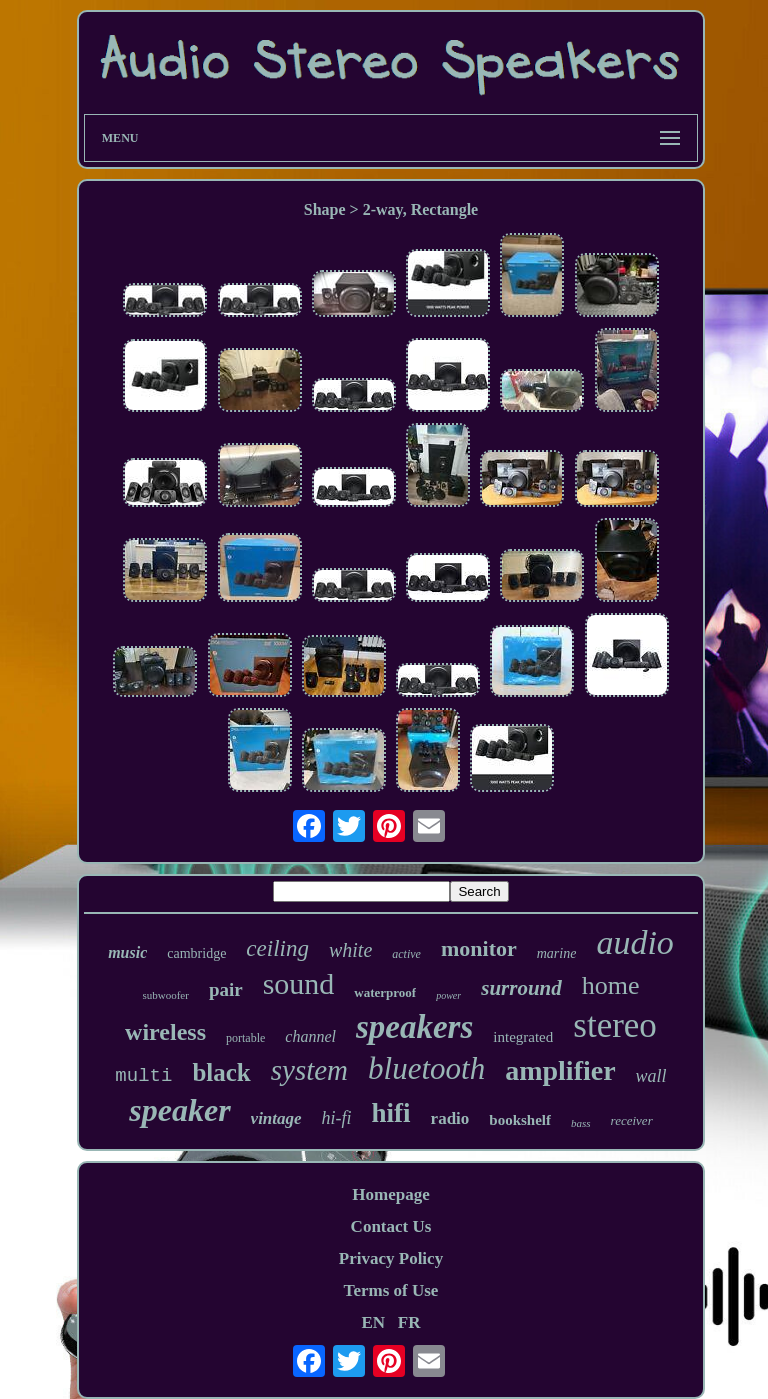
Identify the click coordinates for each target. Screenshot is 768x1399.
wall (651, 1076)
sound (299, 983)
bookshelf (520, 1120)
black (221, 1072)
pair (226, 989)
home (611, 985)
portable (245, 1038)
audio (634, 942)
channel (310, 1036)
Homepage (390, 1194)
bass (581, 1123)
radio (450, 1118)
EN (373, 1322)
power (448, 995)
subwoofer (165, 995)
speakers (414, 1027)
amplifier (560, 1070)
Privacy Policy (391, 1258)
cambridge (196, 953)
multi (143, 1076)
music (127, 952)
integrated (523, 1037)
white (350, 950)
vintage (276, 1118)
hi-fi (337, 1118)
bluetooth (426, 1068)
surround (521, 988)
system (309, 1070)
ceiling (277, 948)
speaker (179, 1110)
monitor (479, 948)
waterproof (385, 992)
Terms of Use (391, 1290)
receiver (632, 1120)
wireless (165, 1032)
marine (557, 953)
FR (409, 1322)
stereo (615, 1025)
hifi (391, 1113)
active (406, 954)
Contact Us (391, 1226)
